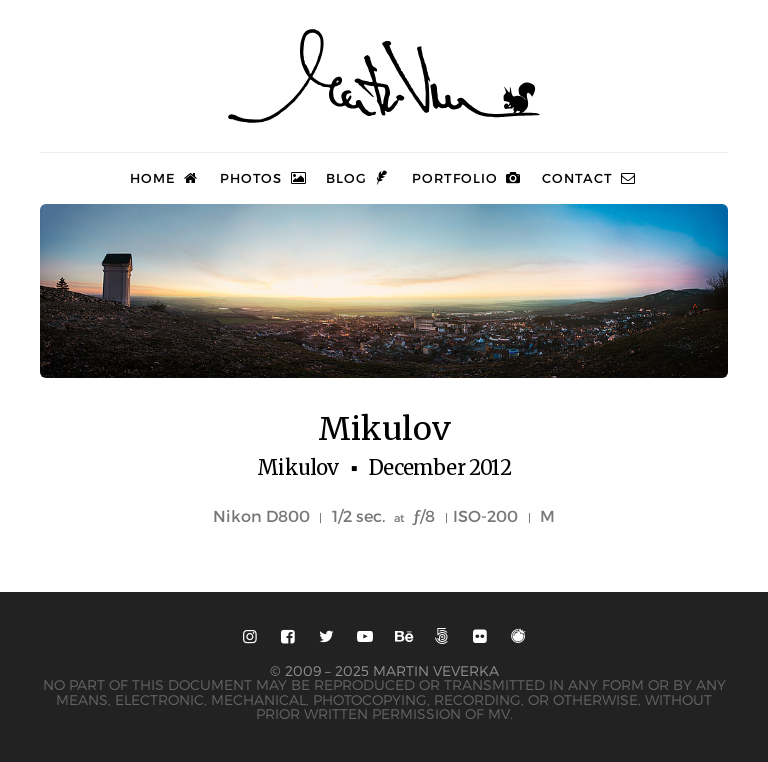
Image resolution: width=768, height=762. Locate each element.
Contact (590, 178)
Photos (263, 178)
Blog (359, 178)
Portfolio (467, 178)
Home (165, 178)
